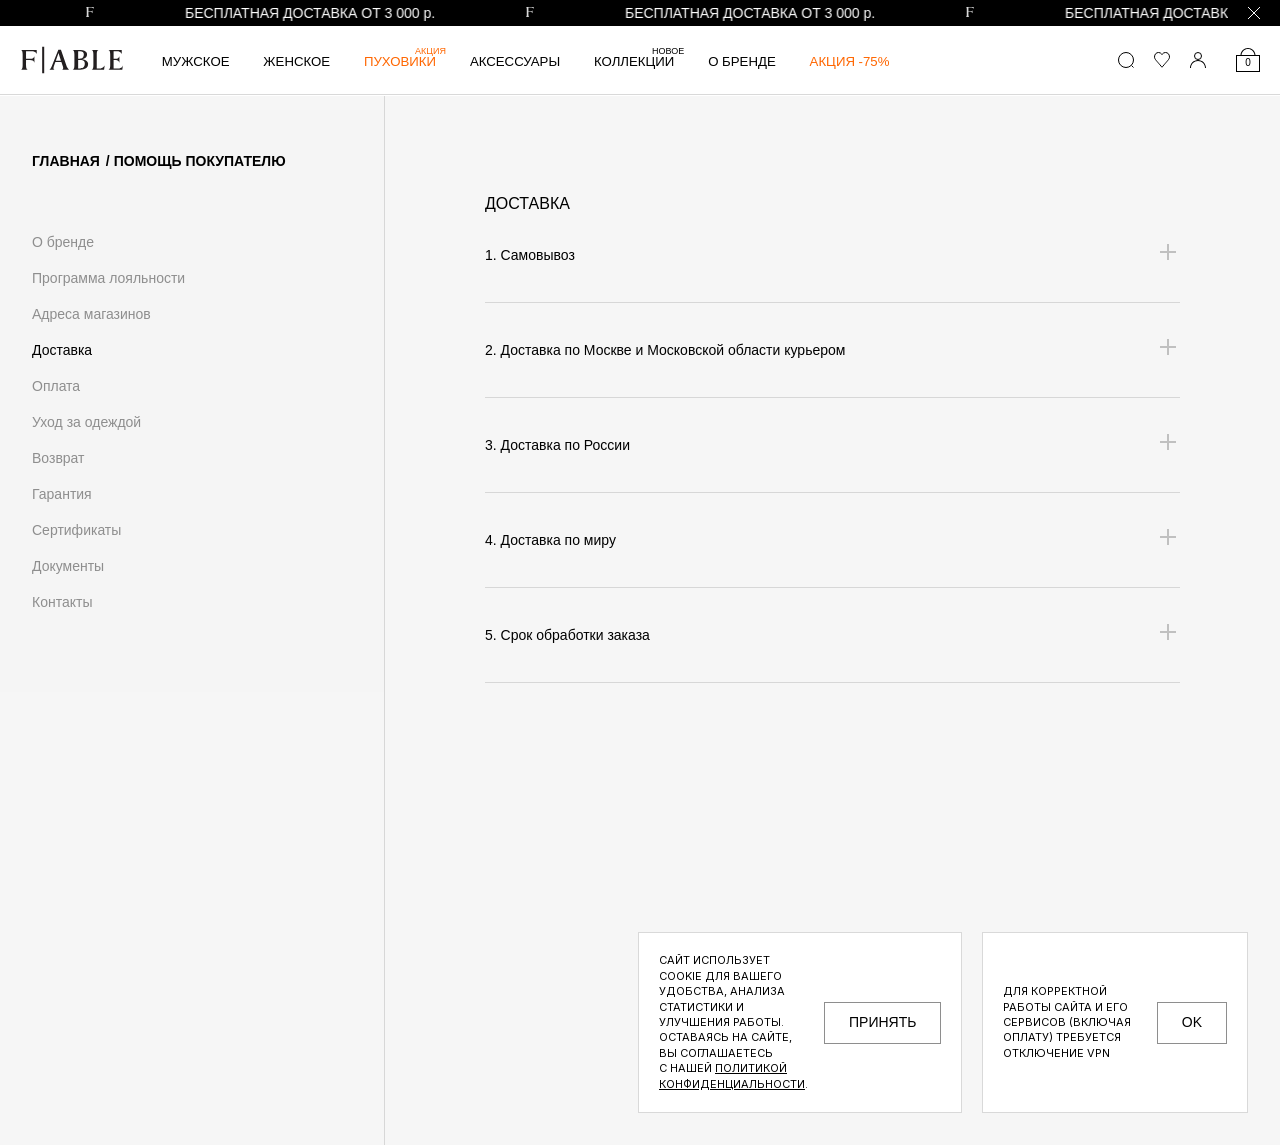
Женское (296, 61)
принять (882, 1022)
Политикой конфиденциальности (732, 1075)
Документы (68, 566)
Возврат (58, 458)
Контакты (62, 602)
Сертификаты (76, 530)
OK (1192, 1022)
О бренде (742, 61)
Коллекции (639, 61)
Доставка (62, 350)
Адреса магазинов (91, 314)
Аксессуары (515, 61)
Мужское (196, 61)
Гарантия (62, 494)
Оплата (56, 386)
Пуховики (405, 61)
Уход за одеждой (86, 422)
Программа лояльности (108, 278)
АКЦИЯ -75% (850, 61)
